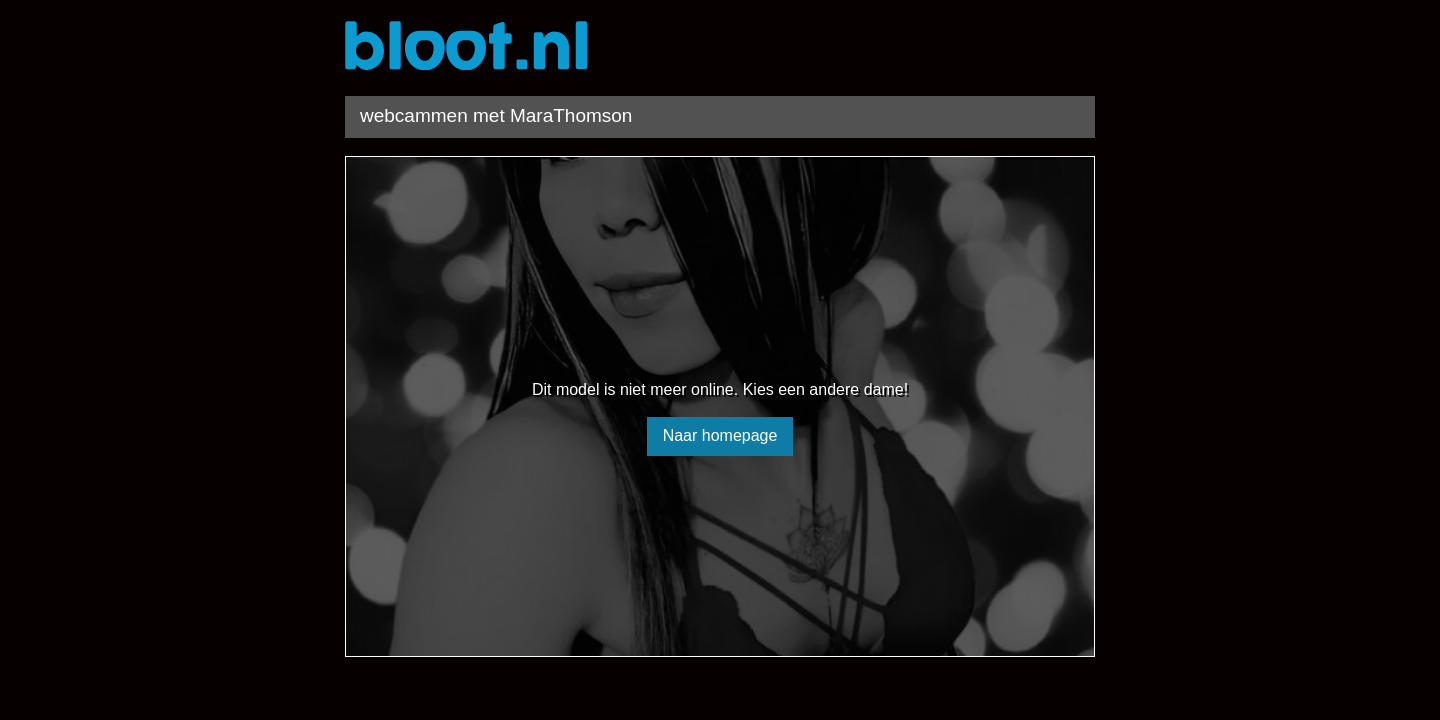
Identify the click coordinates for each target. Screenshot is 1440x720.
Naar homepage (720, 435)
